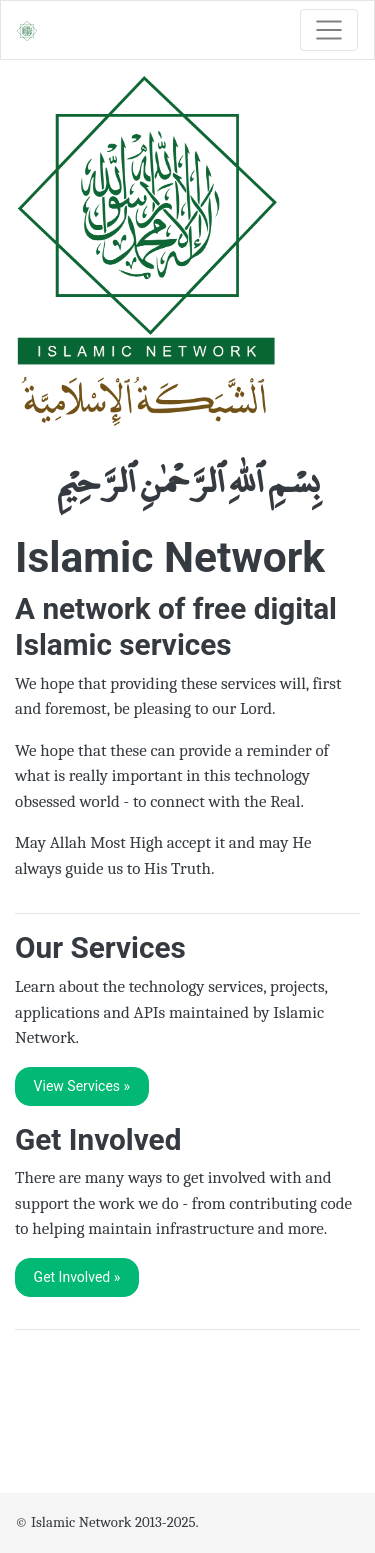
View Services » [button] (82, 1086)
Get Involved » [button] (77, 1277)
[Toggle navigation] (329, 30)
